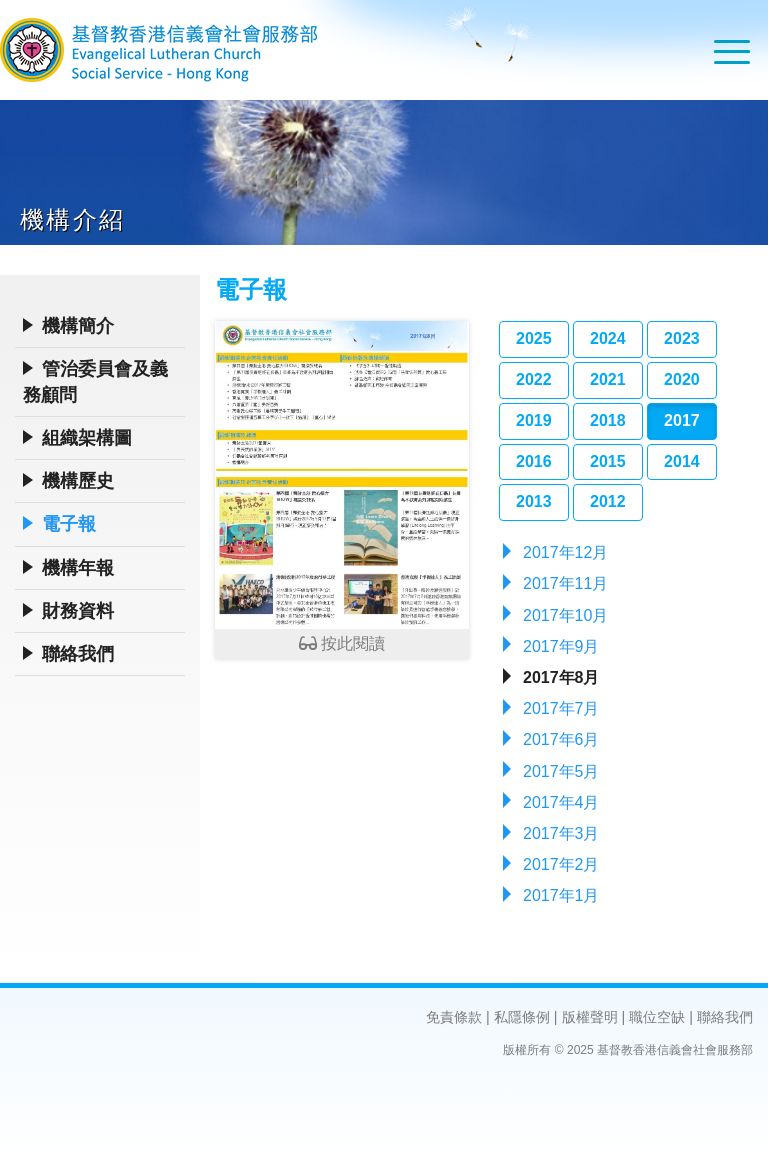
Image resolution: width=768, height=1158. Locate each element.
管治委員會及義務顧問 (95, 382)
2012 (608, 501)
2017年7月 (561, 708)
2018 (608, 420)
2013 (534, 501)
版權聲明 (590, 1017)
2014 (682, 461)
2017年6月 (561, 739)
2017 (682, 420)
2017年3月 (561, 833)
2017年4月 (561, 802)
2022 (534, 379)
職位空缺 (657, 1017)
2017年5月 (561, 771)
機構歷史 (78, 481)
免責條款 (454, 1017)
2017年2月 (561, 864)
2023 (682, 338)
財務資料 (78, 611)
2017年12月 (565, 552)
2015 (608, 461)
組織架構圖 (87, 438)
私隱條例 (522, 1017)
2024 (608, 338)
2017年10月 (565, 615)
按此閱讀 (342, 486)
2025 (534, 338)
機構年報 (78, 568)
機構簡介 (78, 326)
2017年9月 (561, 646)
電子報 (69, 524)
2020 (682, 379)
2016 (534, 461)
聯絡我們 (78, 654)
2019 (534, 420)
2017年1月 (561, 895)
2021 (608, 379)
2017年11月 (565, 583)
